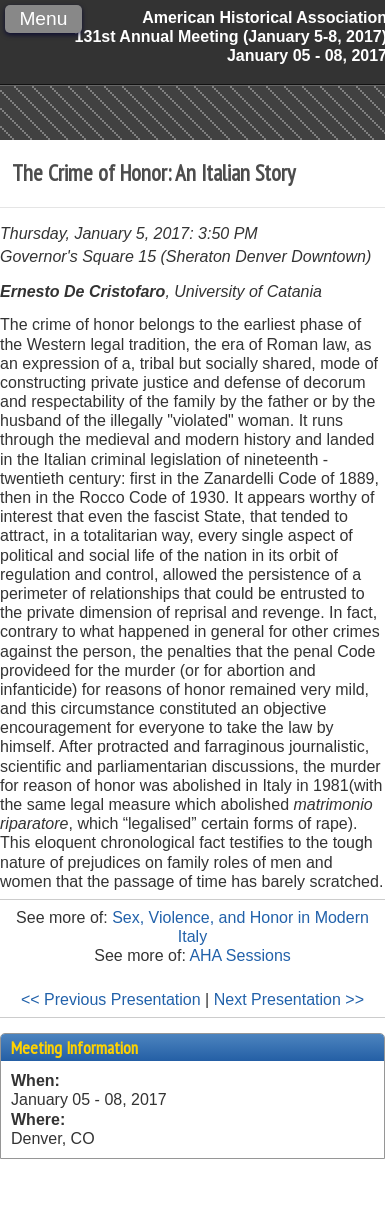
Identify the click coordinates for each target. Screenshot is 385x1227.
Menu (43, 18)
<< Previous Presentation (111, 999)
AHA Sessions (239, 955)
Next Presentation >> (289, 999)
